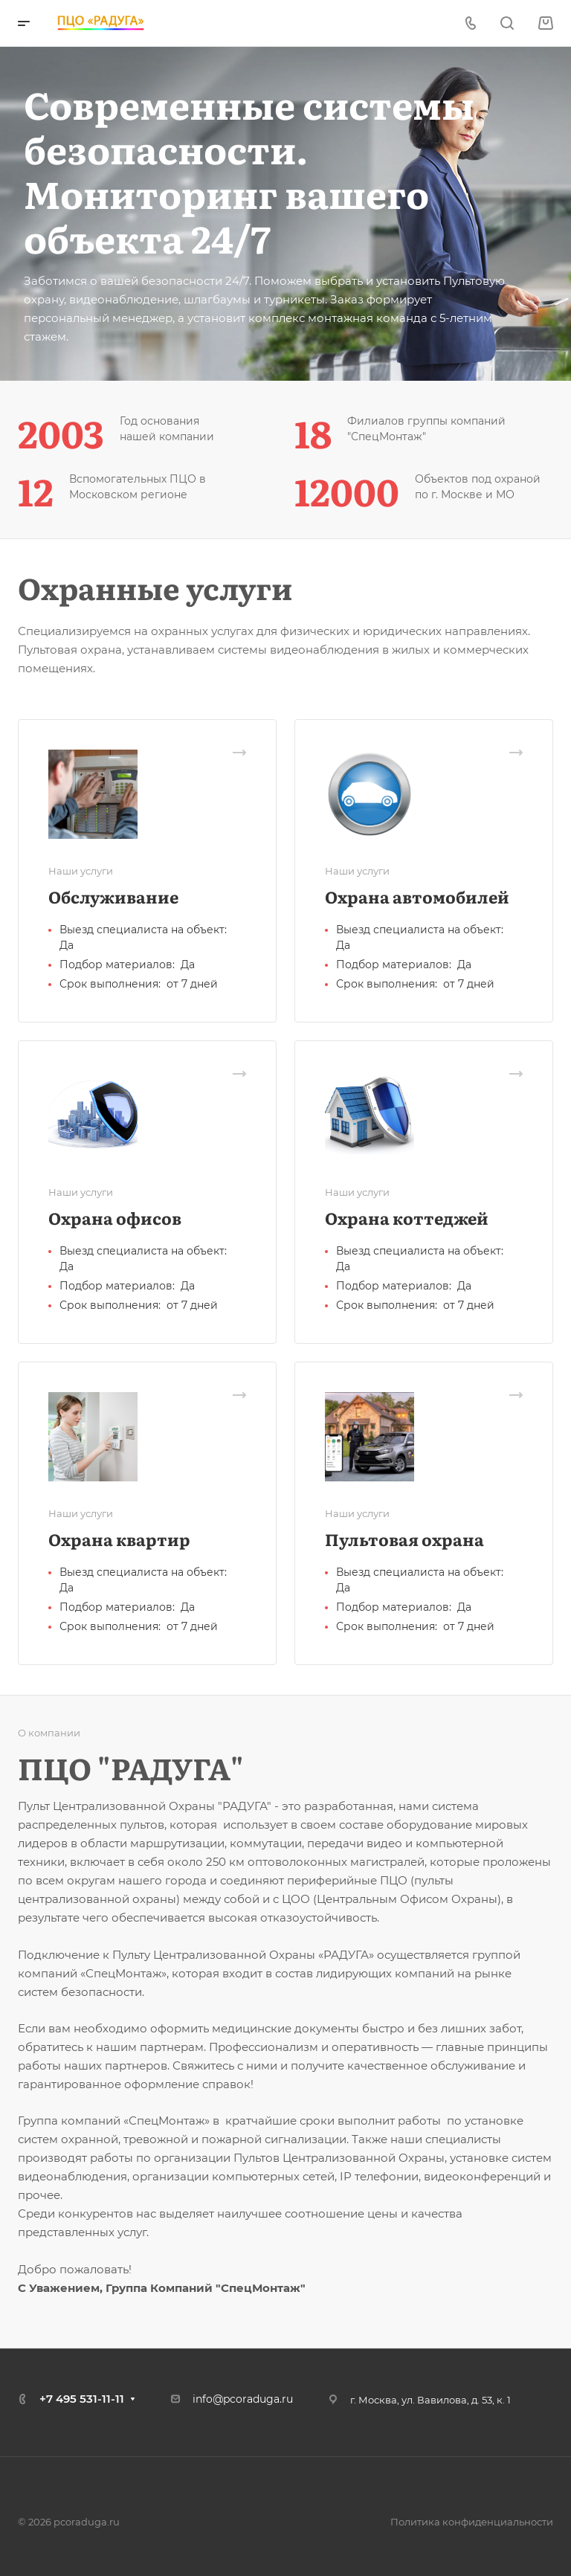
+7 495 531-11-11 (81, 2399)
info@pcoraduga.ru (243, 2399)
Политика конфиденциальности (471, 2522)
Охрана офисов (114, 1217)
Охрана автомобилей (417, 896)
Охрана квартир (119, 1539)
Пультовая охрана (404, 1539)
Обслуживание (113, 896)
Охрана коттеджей (406, 1217)
